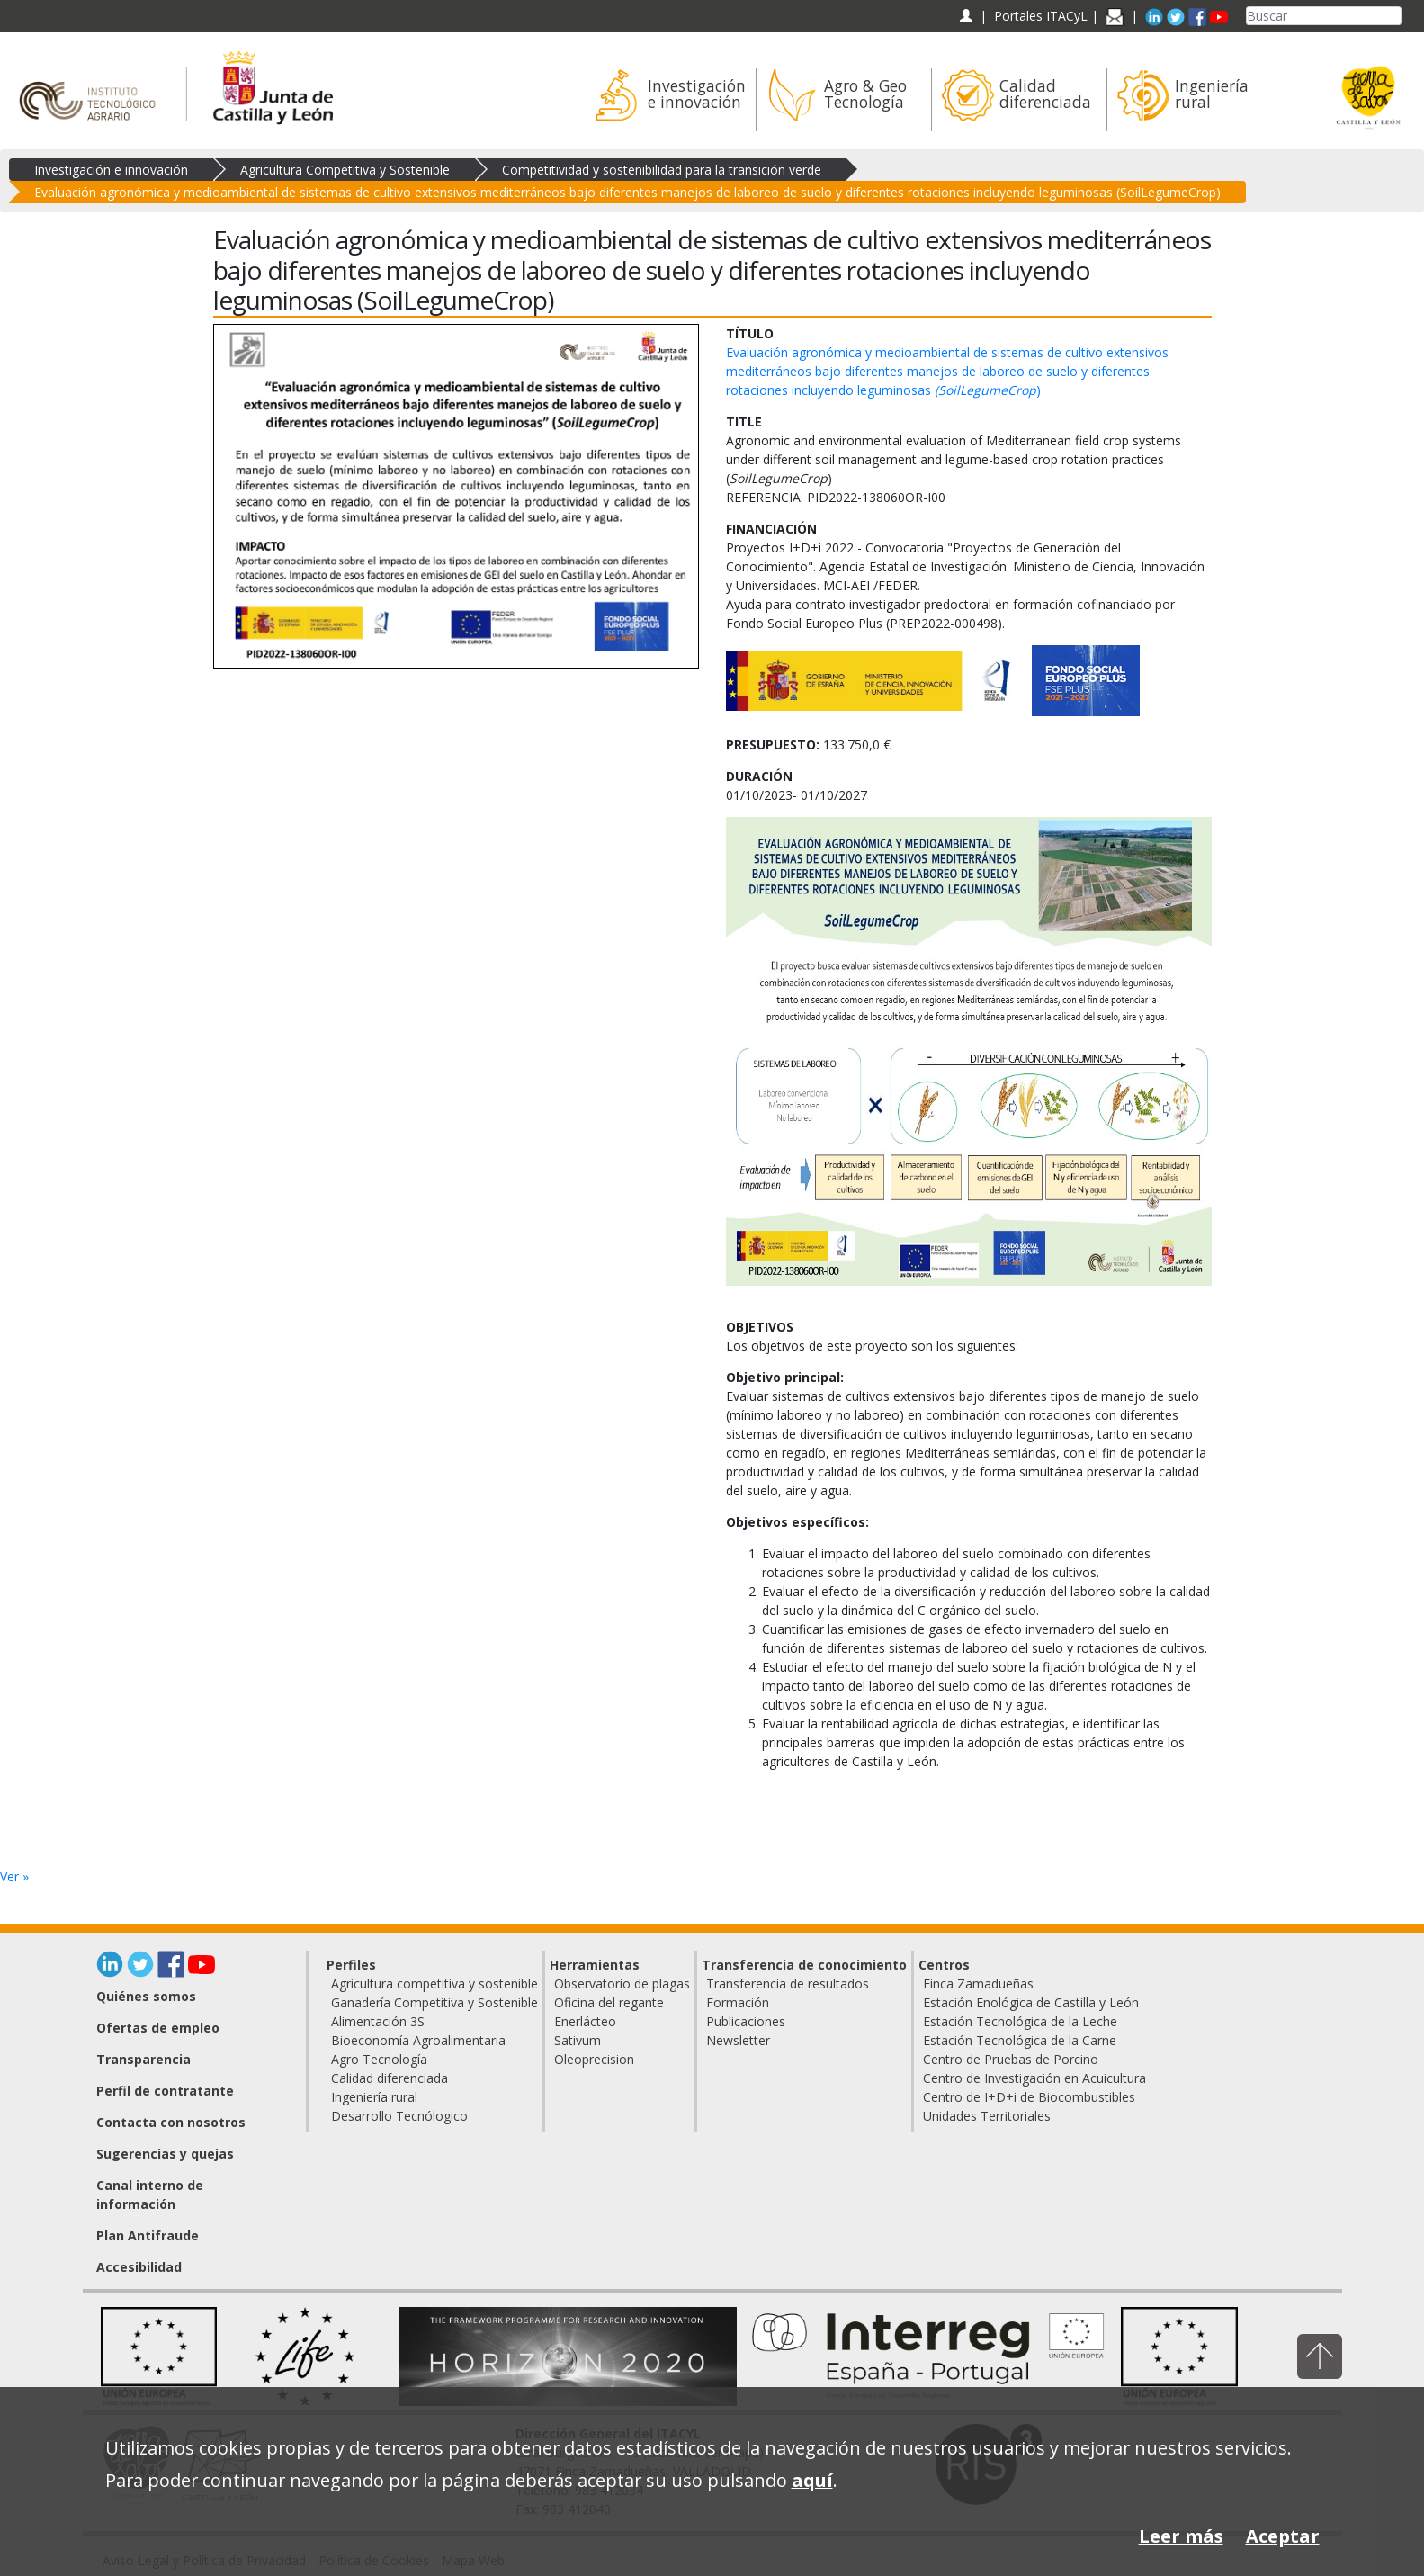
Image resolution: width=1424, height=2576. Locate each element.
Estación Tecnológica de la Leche (1020, 2021)
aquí (812, 2480)
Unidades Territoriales (987, 2115)
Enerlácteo (585, 2021)
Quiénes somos (146, 1996)
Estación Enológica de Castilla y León (1031, 2002)
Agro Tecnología (379, 2059)
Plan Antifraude (147, 2235)
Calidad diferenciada (389, 2078)
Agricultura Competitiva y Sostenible (345, 169)
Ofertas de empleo (157, 2027)
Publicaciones (745, 2021)
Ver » (14, 1876)
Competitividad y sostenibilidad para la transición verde (661, 169)
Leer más (1181, 2536)
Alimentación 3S (378, 2021)
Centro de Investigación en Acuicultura (1034, 2078)
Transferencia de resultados (787, 1983)
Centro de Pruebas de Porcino (1010, 2059)
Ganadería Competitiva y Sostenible (434, 2002)
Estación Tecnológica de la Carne (1019, 2040)
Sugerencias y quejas (165, 2153)
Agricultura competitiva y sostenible (434, 1983)
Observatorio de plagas (622, 1983)
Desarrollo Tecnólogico (399, 2115)
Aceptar (1283, 2536)
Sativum (577, 2040)
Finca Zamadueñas (978, 1983)
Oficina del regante (609, 2002)
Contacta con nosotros (171, 2122)
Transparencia (143, 2059)
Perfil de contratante (165, 2090)
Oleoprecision (594, 2059)
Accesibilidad (139, 2266)
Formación (737, 2002)
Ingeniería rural (374, 2096)
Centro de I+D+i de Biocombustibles (1029, 2096)
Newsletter (738, 2040)
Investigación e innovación (111, 169)
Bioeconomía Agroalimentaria (418, 2040)
